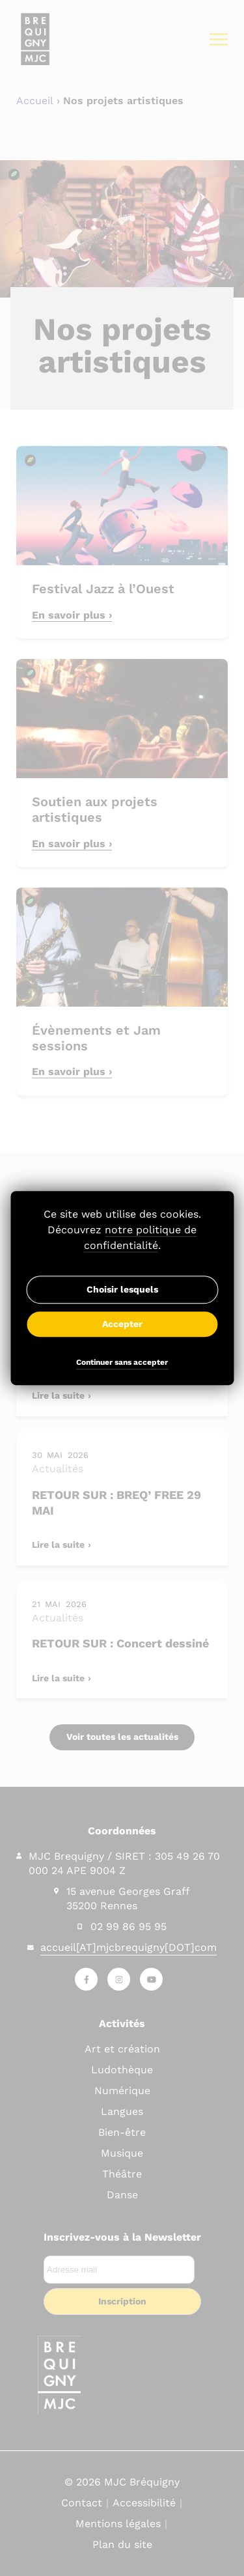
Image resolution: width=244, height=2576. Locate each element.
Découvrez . (122, 1238)
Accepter (122, 1324)
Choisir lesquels (122, 1289)
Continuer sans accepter (122, 1363)
